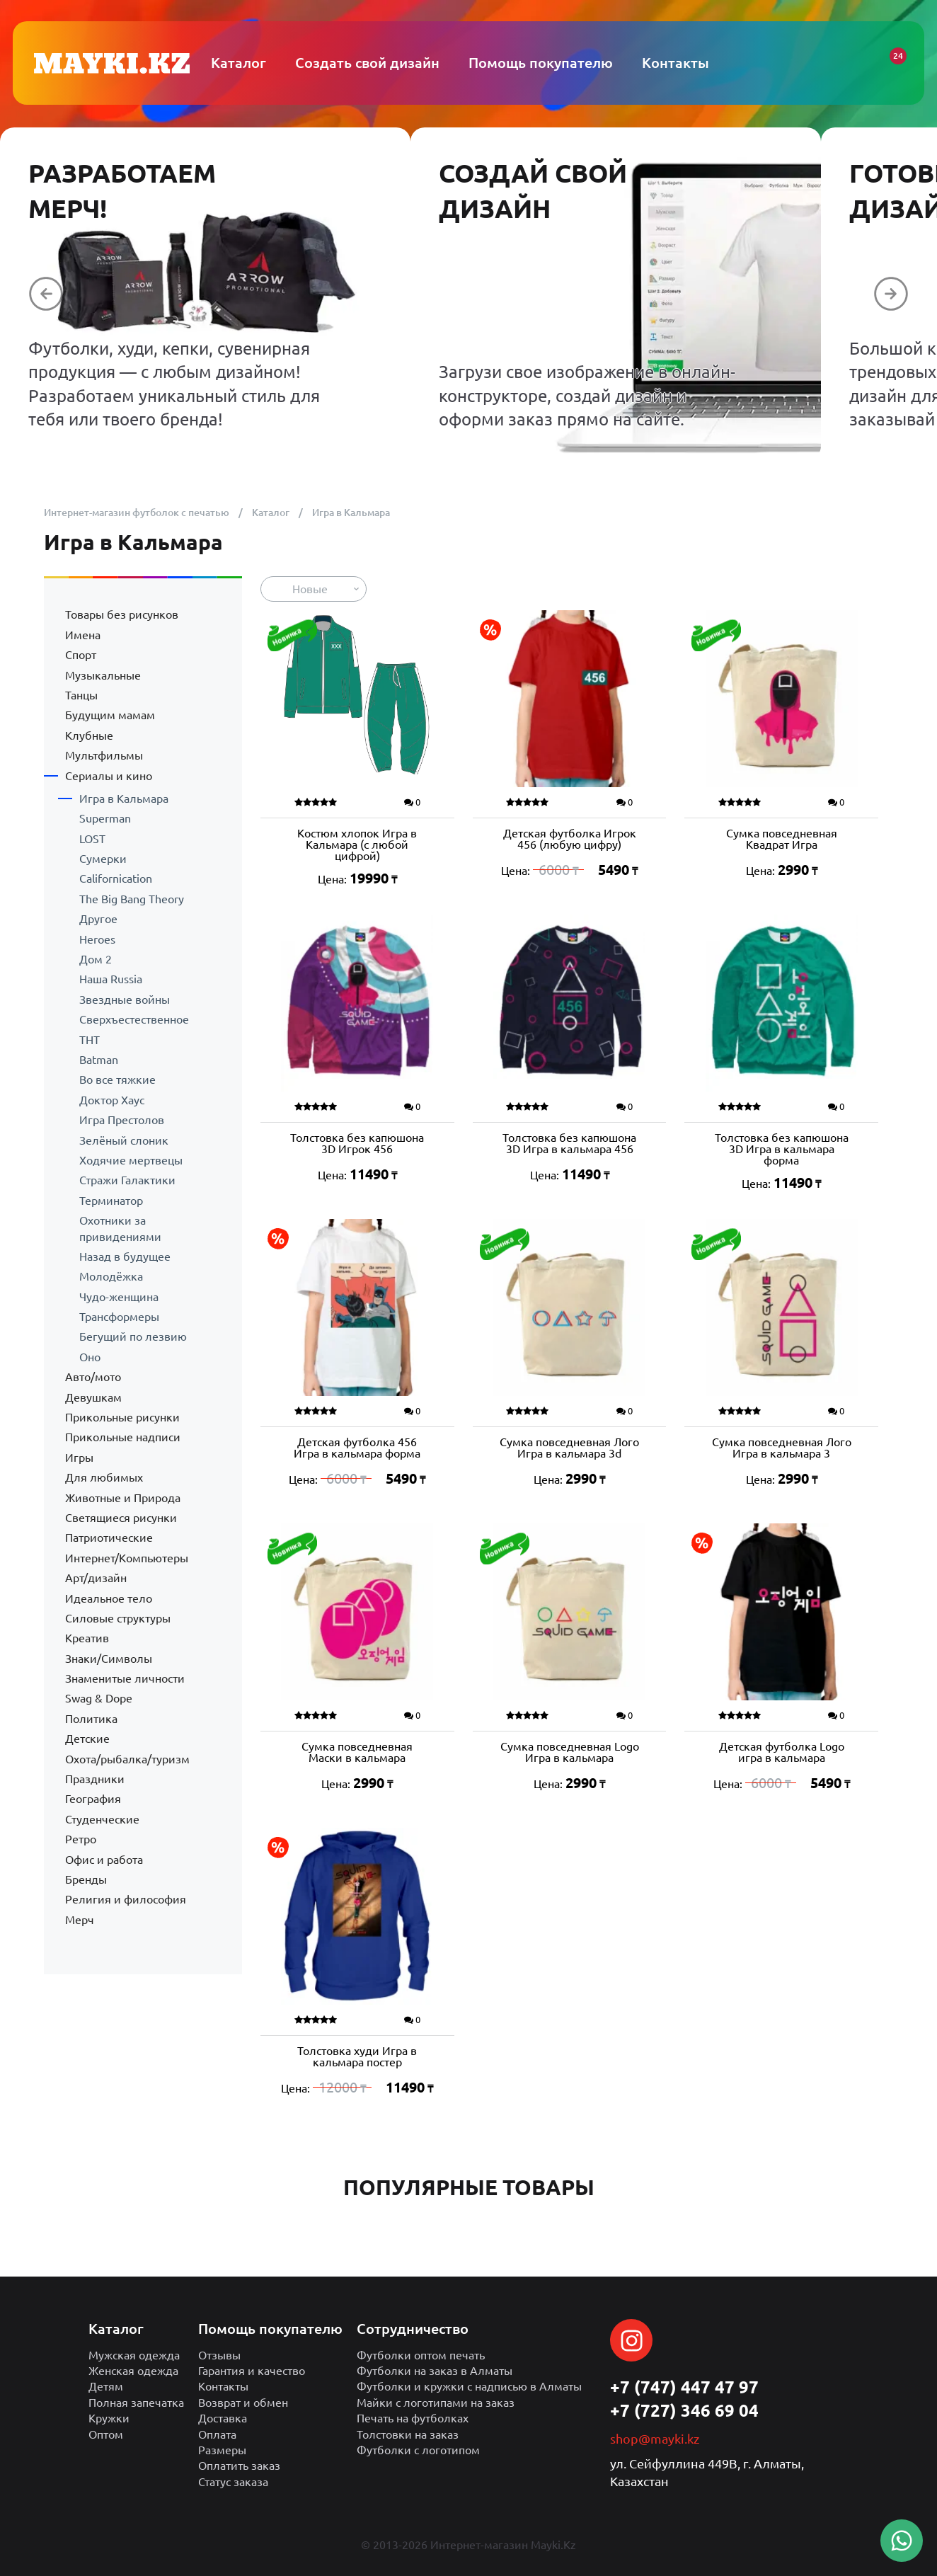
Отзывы (219, 2355)
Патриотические (109, 1537)
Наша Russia (110, 979)
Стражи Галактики (127, 1180)
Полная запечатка (136, 2402)
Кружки (109, 2418)
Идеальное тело (108, 1598)
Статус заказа (233, 2481)
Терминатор (111, 1200)
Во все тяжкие (117, 1079)
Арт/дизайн (96, 1578)
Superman (105, 818)
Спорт (80, 654)
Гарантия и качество (251, 2370)
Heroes (97, 939)
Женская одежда (133, 2370)
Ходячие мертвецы (131, 1160)
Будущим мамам (110, 715)
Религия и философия (125, 1899)
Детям (105, 2386)
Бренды (86, 1879)
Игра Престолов (121, 1120)
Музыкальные (103, 675)
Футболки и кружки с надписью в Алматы (469, 2386)
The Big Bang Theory (131, 899)
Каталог (270, 512)
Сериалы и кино (108, 775)
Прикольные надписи (122, 1437)
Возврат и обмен (243, 2402)
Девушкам (93, 1397)
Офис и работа (104, 1859)
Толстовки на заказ (408, 2434)
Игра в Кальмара (123, 798)
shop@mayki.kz (654, 2439)
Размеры (222, 2450)
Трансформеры (119, 1316)
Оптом (105, 2434)
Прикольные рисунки (122, 1417)
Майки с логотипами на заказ (436, 2402)
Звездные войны (124, 999)
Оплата (217, 2434)
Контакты (223, 2386)
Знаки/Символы (108, 1658)
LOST (92, 838)
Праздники (95, 1779)
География (93, 1798)
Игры (79, 1457)
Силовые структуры (118, 1618)
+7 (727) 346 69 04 (684, 2410)
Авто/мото (93, 1376)
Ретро (80, 1839)
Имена (82, 635)
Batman (98, 1059)
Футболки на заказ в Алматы (434, 2370)
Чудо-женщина (119, 1296)
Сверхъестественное (134, 1019)
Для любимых (104, 1477)
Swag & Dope (98, 1698)
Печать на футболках (412, 2418)
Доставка (222, 2418)
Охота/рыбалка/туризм (127, 1759)
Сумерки (103, 858)
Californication (115, 878)
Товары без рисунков (121, 614)
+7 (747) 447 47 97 (684, 2387)
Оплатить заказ (239, 2465)
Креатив (87, 1638)
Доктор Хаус (111, 1100)
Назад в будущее (125, 1256)
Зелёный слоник (123, 1140)
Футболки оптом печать (421, 2355)
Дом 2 (95, 959)
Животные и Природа (122, 1498)
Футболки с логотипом (418, 2450)
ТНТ (89, 1040)
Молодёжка (111, 1276)
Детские (87, 1738)
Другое (98, 918)
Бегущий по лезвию (133, 1336)
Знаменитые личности (125, 1678)
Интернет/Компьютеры (126, 1558)
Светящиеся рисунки (121, 1517)
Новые (310, 589)
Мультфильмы (104, 755)
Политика (91, 1718)
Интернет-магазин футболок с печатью (136, 512)
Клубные (89, 735)
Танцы (81, 695)
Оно (89, 1357)
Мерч (79, 1919)
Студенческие (102, 1819)
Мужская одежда (134, 2355)
